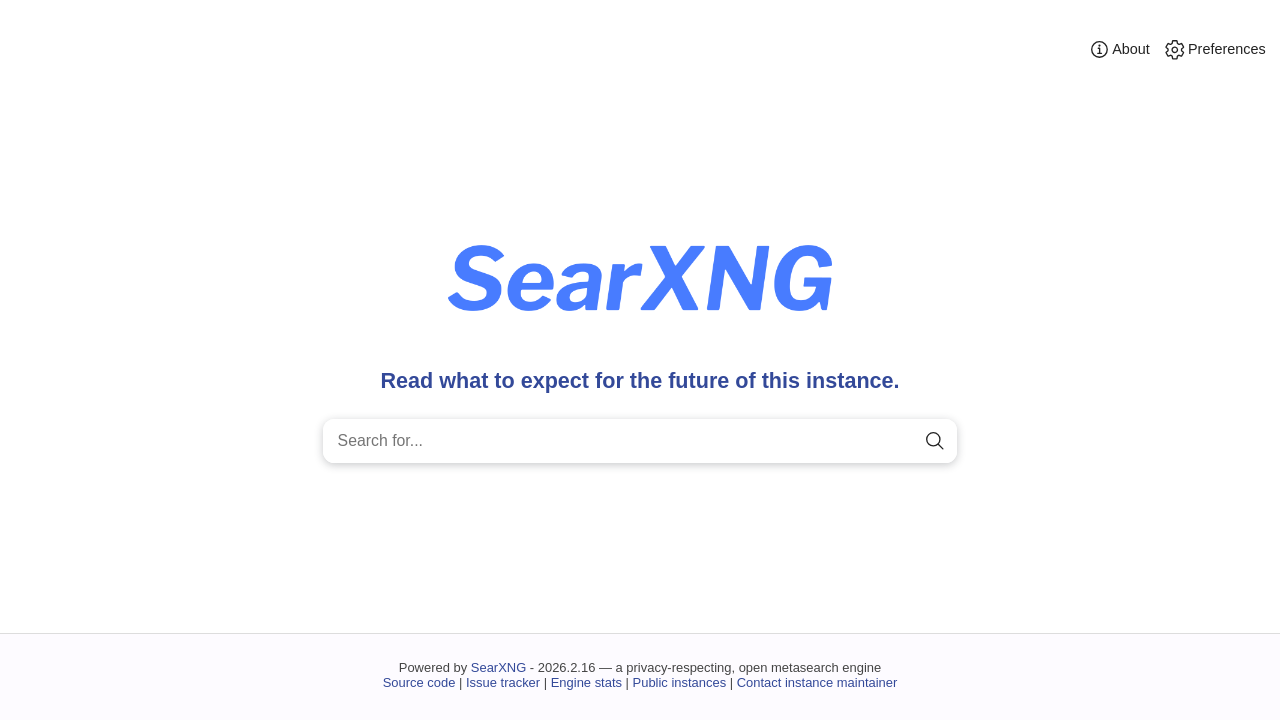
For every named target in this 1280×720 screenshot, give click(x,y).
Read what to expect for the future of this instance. (639, 380)
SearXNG (498, 667)
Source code (419, 682)
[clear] (900, 441)
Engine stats (586, 682)
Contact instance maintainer (817, 682)
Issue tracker (503, 682)
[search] (934, 441)
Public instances (680, 682)
